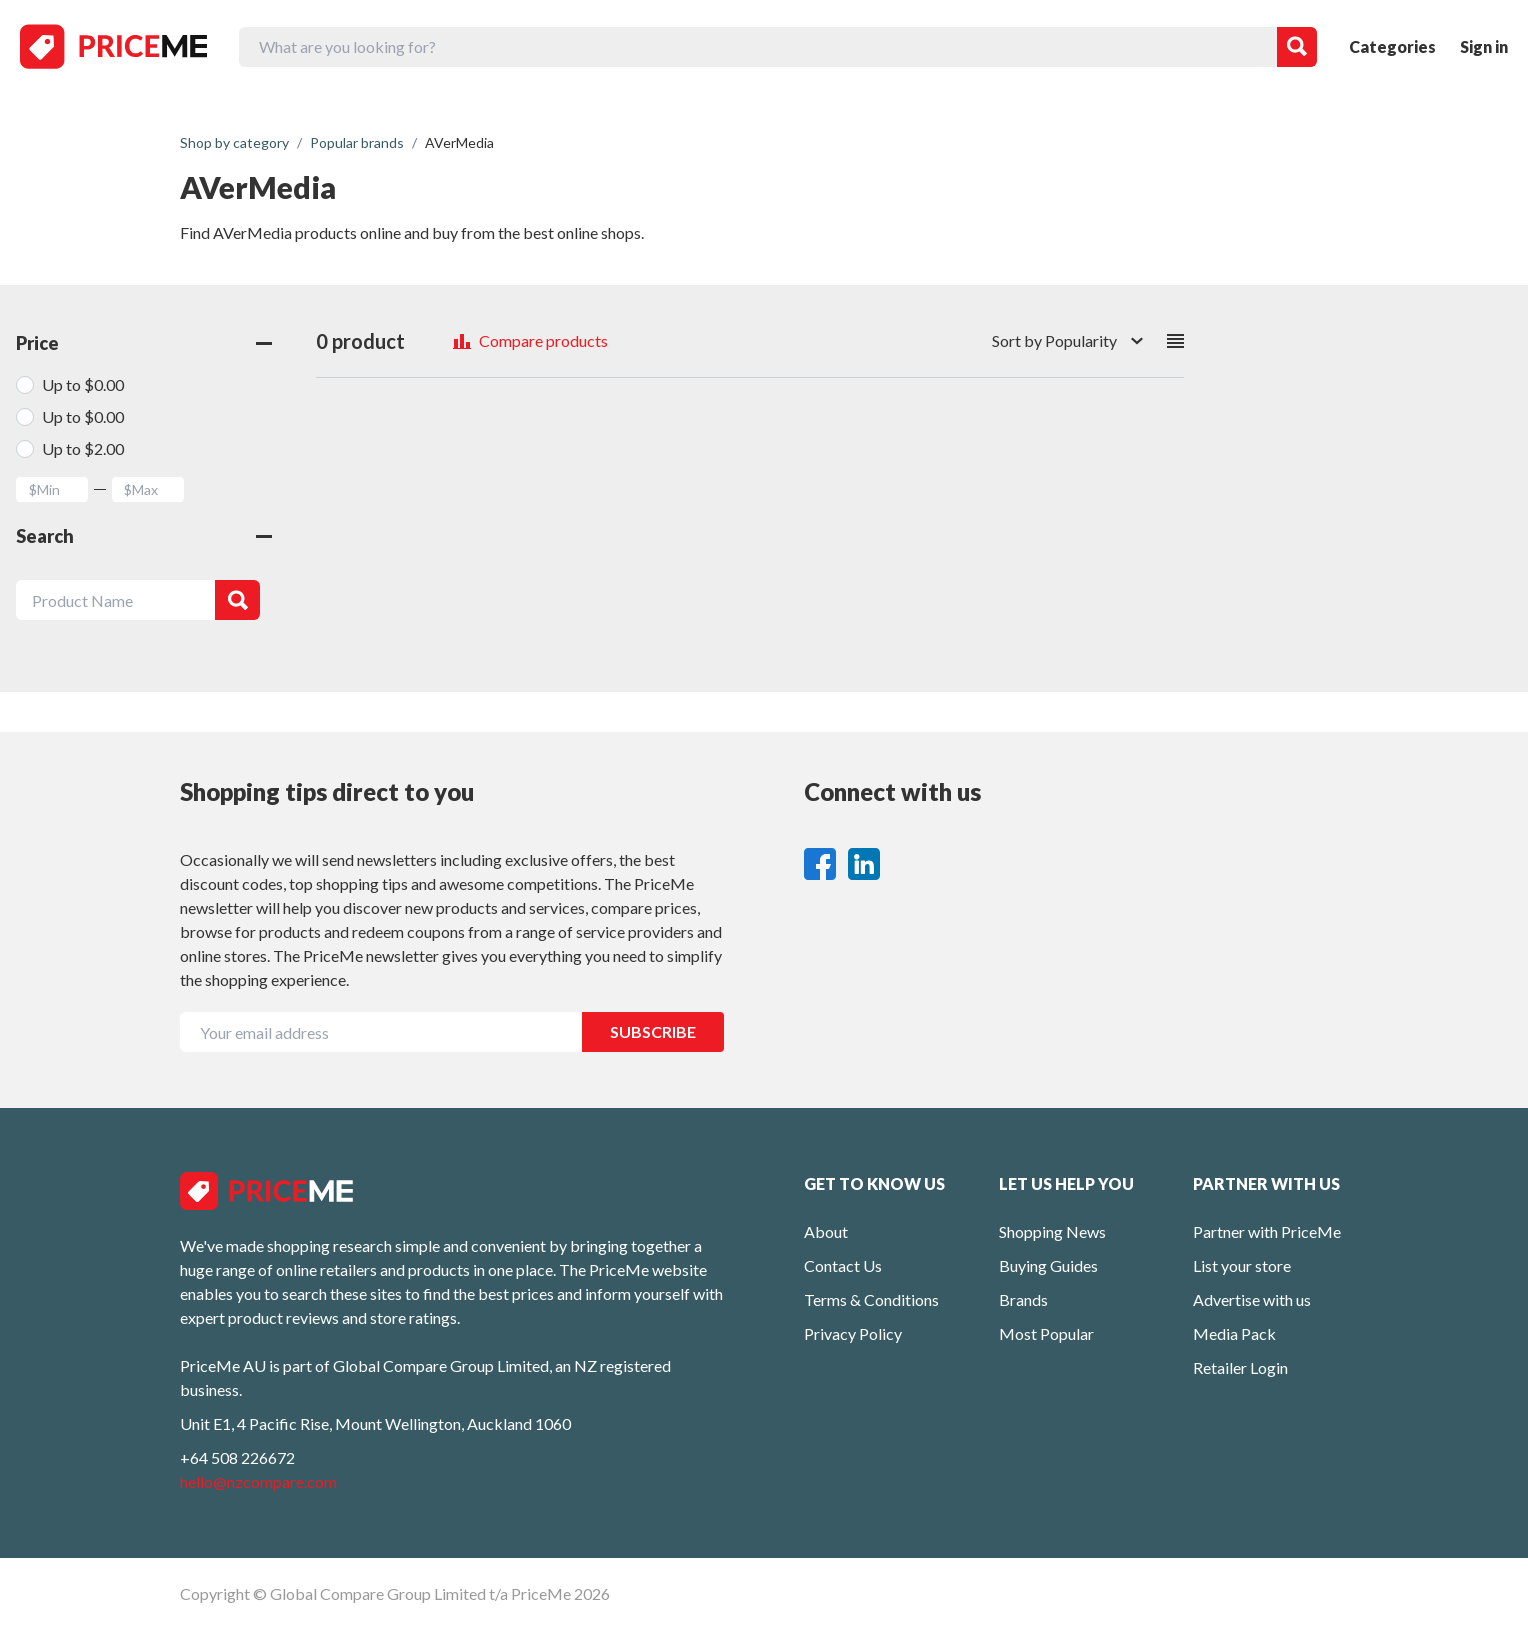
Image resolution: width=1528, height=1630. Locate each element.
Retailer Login (1240, 1367)
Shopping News (1052, 1231)
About (826, 1231)
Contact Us (843, 1265)
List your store (1242, 1265)
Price (144, 343)
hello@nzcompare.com (258, 1481)
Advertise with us (1252, 1299)
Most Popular (1046, 1333)
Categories (1392, 46)
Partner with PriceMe (1267, 1231)
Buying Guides (1048, 1265)
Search (144, 536)
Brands (1023, 1299)
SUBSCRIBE (653, 1031)
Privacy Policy (853, 1333)
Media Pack (1234, 1333)
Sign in (1484, 46)
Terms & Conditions (871, 1299)
